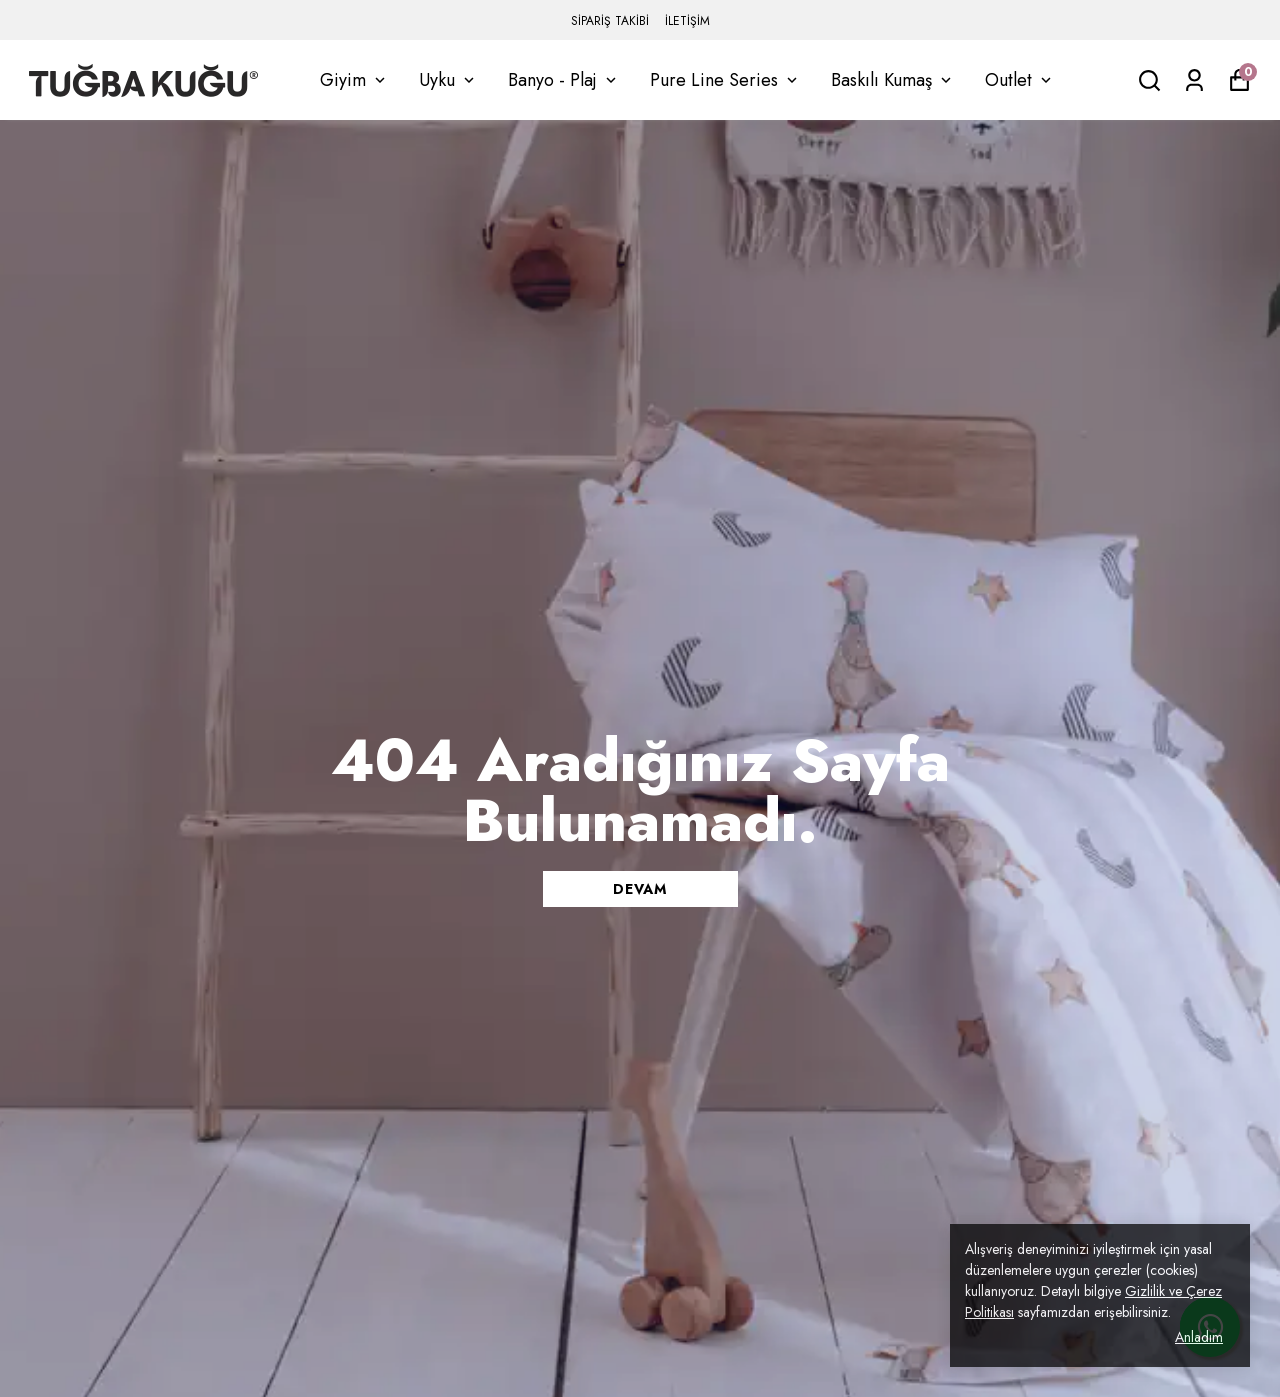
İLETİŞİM (687, 21)
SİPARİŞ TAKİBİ (610, 21)
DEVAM (640, 889)
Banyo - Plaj (564, 80)
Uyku (448, 80)
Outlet (1020, 80)
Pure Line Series (725, 80)
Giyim (354, 80)
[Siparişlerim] (1194, 80)
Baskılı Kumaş (893, 80)
